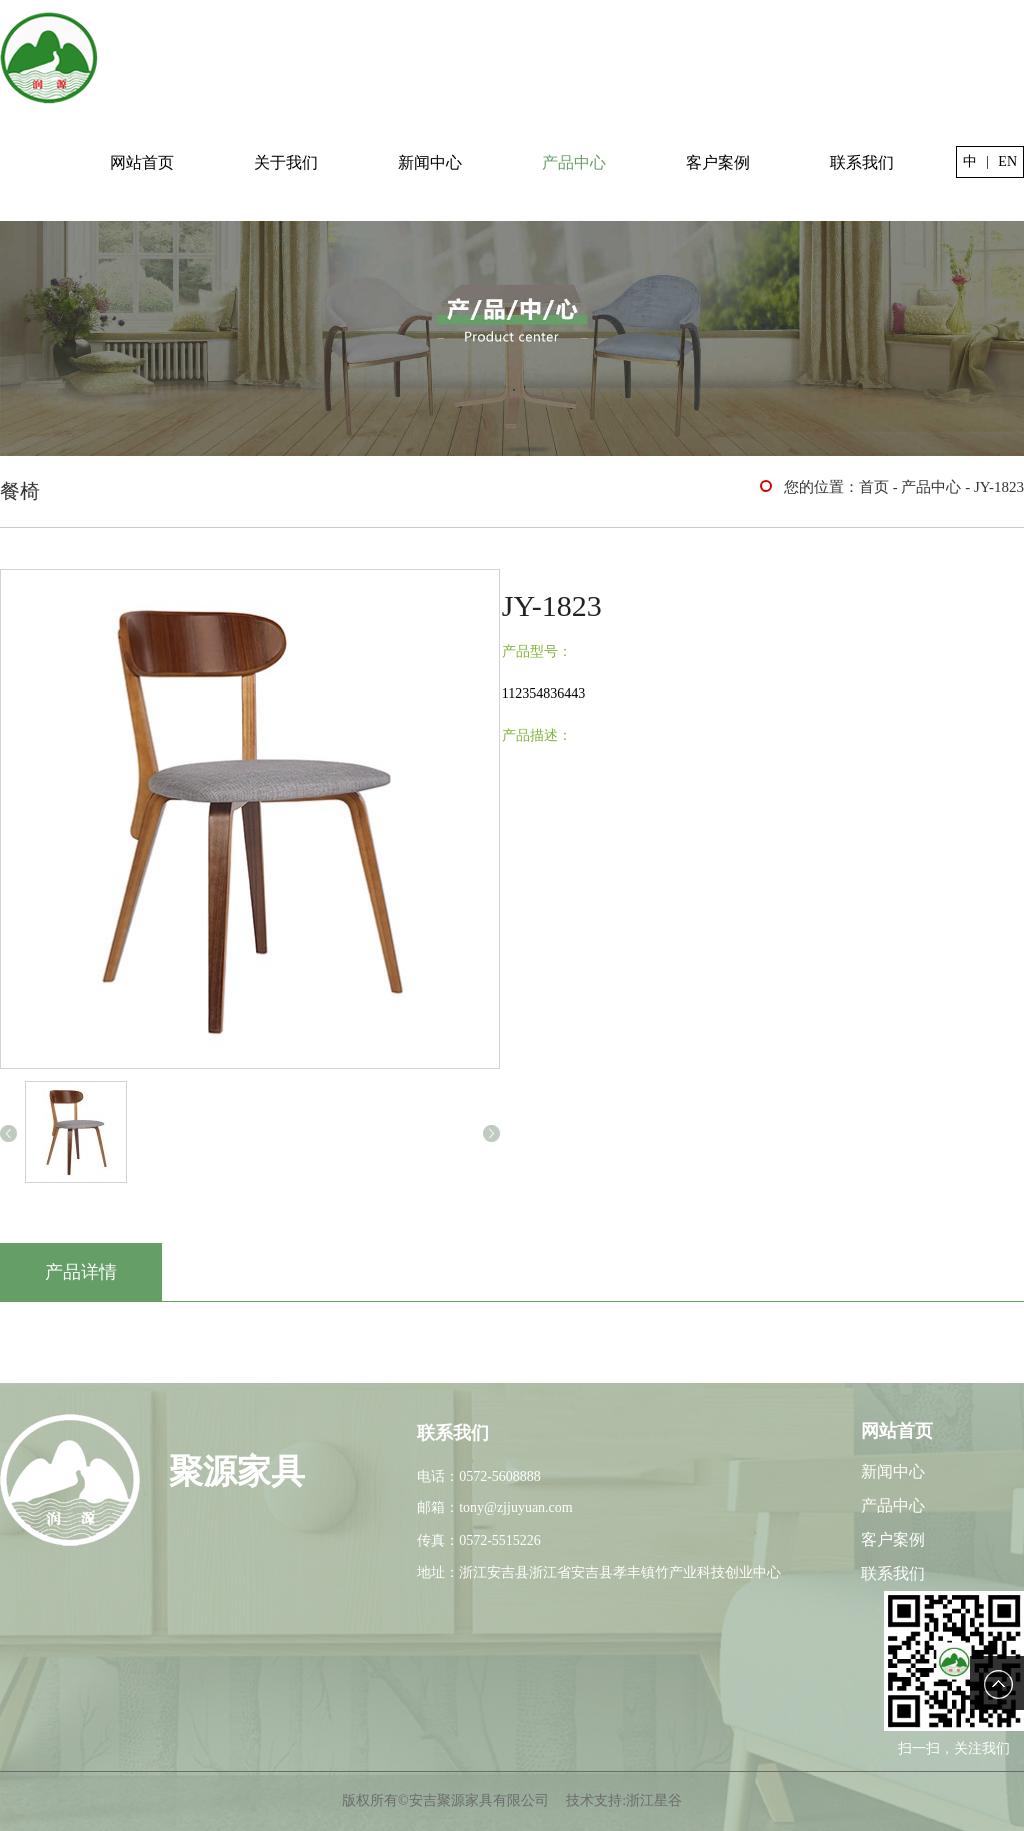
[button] (8, 1133)
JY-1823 (999, 487)
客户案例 (718, 162)
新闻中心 (430, 162)
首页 (874, 487)
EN (1007, 161)
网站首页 (142, 162)
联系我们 (862, 162)
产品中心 (574, 162)
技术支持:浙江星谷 (624, 1800)
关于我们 (286, 162)
